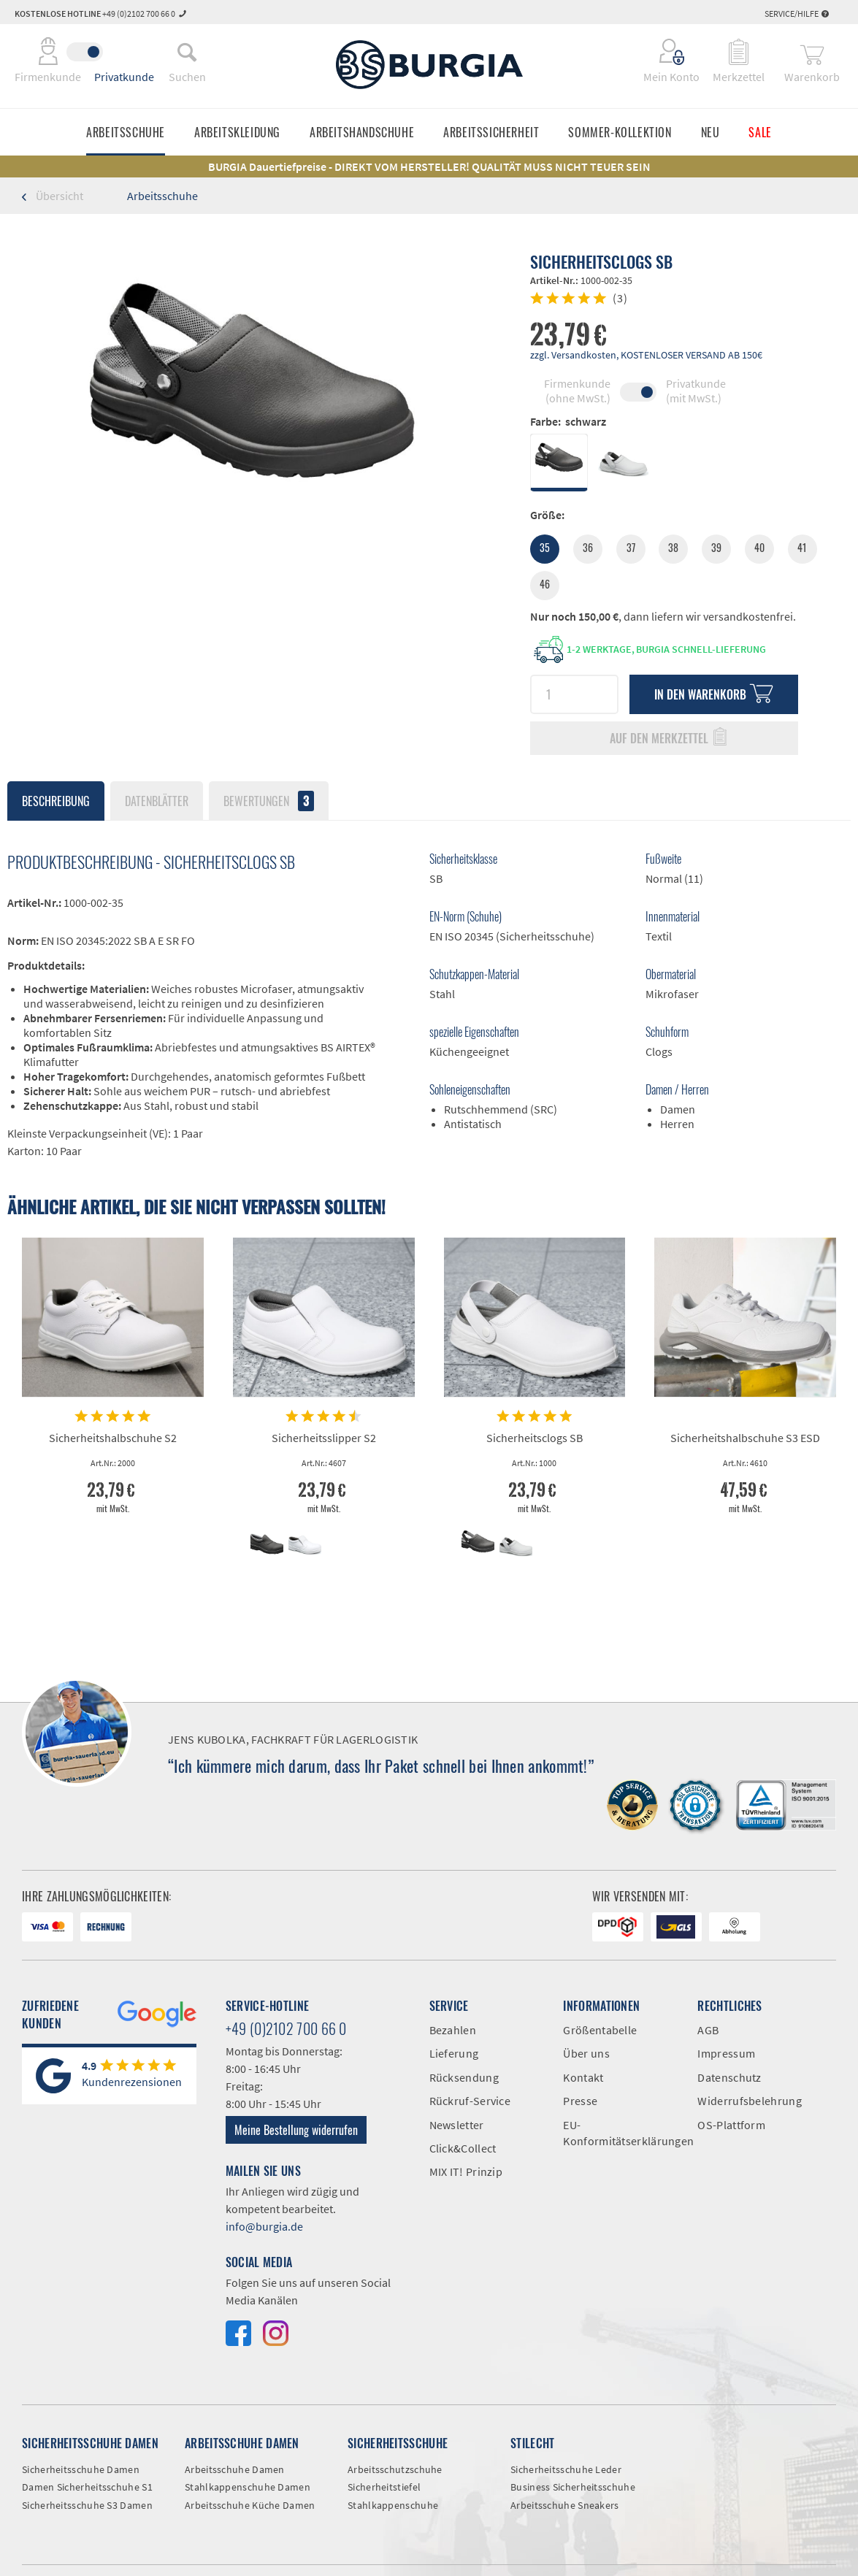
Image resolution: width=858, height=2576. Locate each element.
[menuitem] (187, 51)
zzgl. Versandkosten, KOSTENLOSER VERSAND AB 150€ (646, 354)
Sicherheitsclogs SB (534, 1437)
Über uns (586, 2053)
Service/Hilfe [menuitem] (797, 13)
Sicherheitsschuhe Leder (565, 2469)
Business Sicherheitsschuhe (572, 2486)
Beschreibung (56, 801)
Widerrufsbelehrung (749, 2100)
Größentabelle (600, 2030)
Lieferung (454, 2053)
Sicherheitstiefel (384, 2486)
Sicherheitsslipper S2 (324, 1437)
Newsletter (456, 2124)
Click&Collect (463, 2148)
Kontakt (583, 2077)
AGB (708, 2030)
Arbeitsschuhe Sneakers (564, 2505)
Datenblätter (156, 801)
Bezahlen (452, 2030)
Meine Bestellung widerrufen (296, 2130)
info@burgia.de (264, 2226)
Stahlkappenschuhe (393, 2505)
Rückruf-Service (470, 2100)
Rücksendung (464, 2077)
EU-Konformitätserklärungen (619, 2132)
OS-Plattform (731, 2124)
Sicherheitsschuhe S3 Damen (87, 2505)
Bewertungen (268, 801)
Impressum (726, 2053)
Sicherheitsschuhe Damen (80, 2469)
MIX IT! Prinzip (466, 2171)
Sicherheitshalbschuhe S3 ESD (745, 1437)
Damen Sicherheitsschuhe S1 (87, 2486)
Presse (580, 2100)
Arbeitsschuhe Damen (235, 2469)
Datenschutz (729, 2077)
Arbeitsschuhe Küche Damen (250, 2505)
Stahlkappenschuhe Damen (247, 2486)
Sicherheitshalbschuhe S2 (113, 1437)
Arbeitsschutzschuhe (395, 2469)
